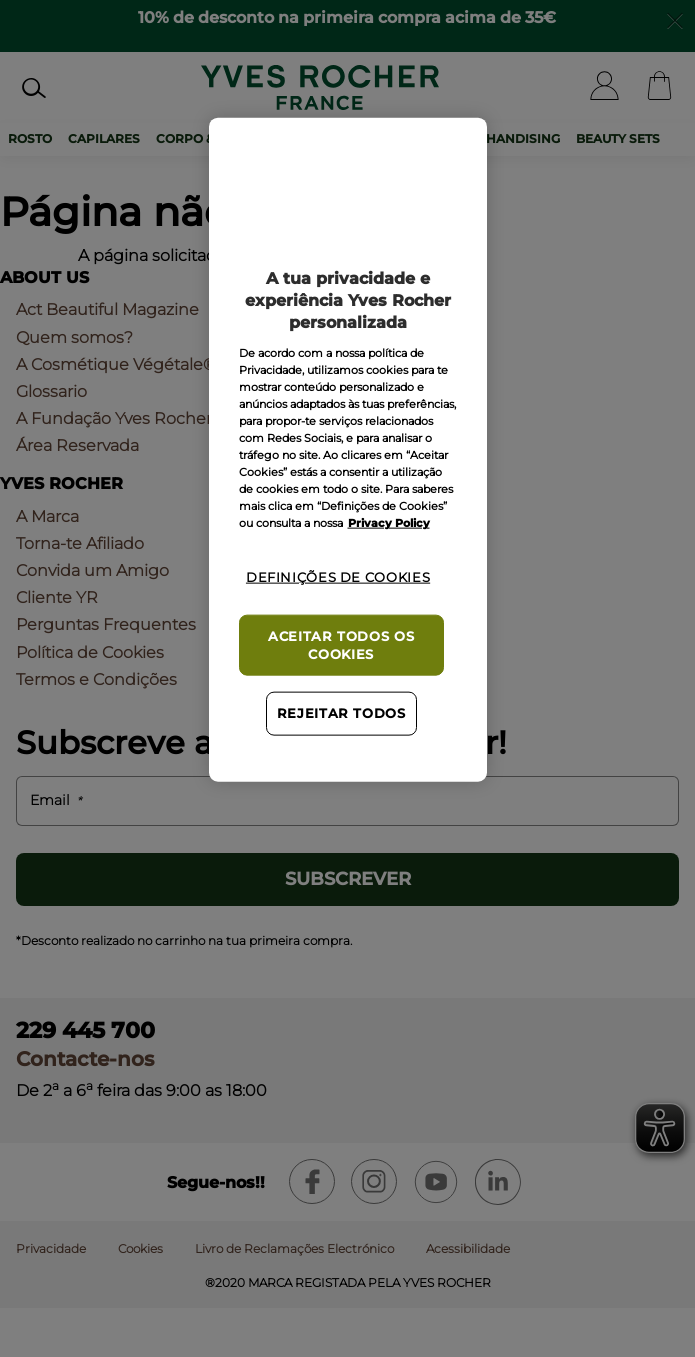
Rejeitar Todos (341, 713)
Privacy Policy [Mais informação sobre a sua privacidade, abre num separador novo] (389, 523)
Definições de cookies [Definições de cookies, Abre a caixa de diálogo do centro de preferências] (338, 577)
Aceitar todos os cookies (341, 645)
